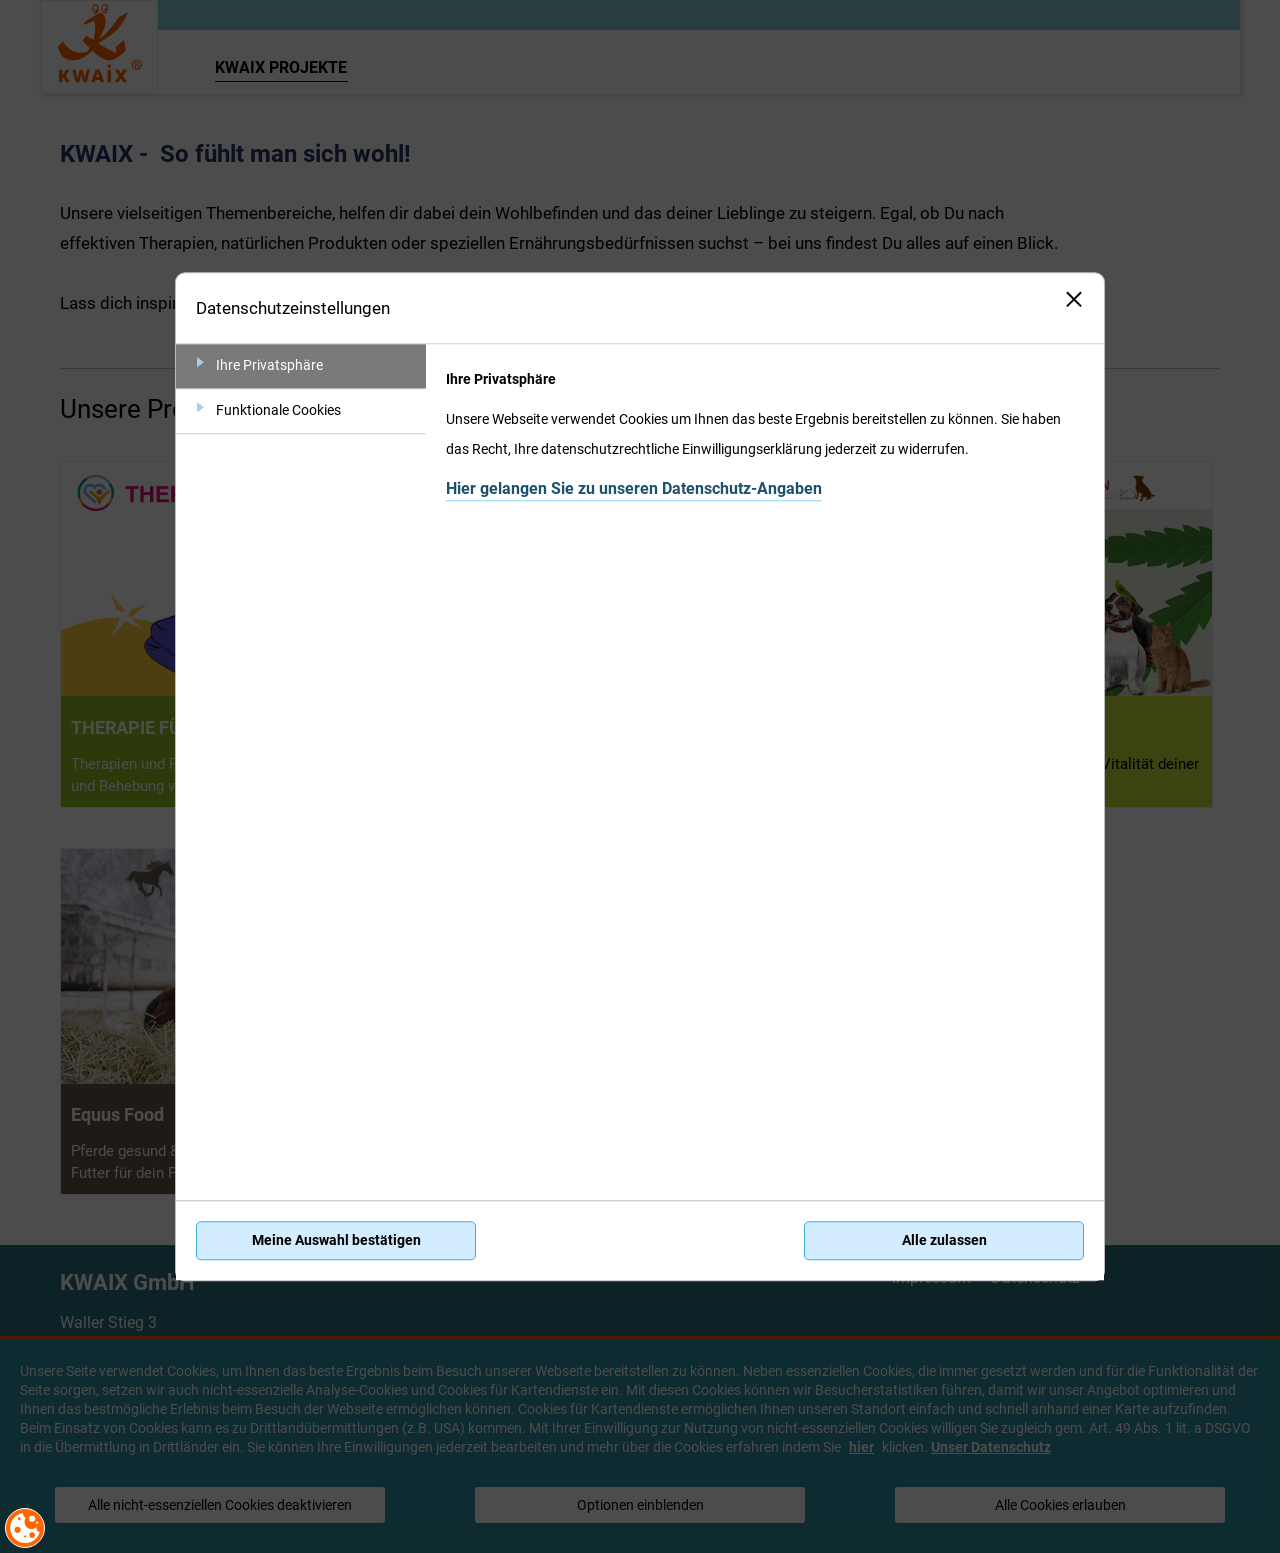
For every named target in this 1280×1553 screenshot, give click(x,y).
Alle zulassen (944, 1241)
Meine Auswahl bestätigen (336, 1241)
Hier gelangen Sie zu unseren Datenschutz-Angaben (634, 488)
